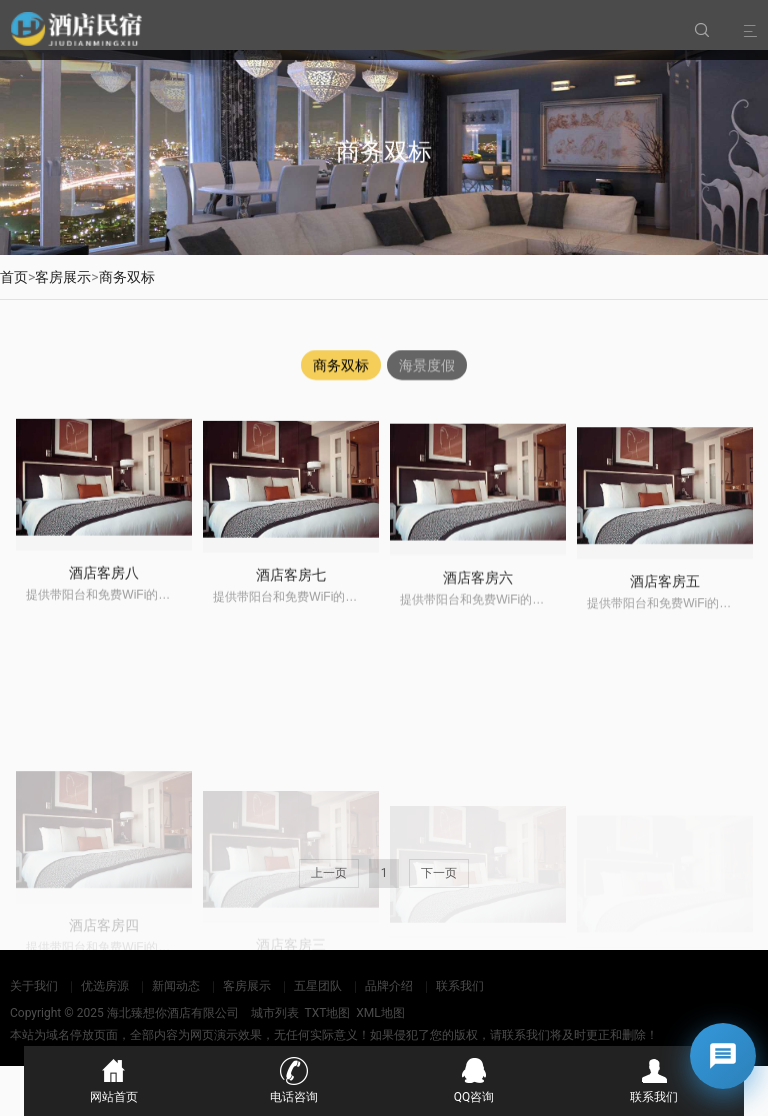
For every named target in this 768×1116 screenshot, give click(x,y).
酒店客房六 (478, 598)
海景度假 (427, 366)
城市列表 (275, 1013)
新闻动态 (176, 986)
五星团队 (318, 986)
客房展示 (63, 277)
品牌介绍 (389, 986)
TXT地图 (327, 1013)
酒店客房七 (291, 591)
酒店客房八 (104, 585)
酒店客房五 (665, 607)
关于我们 (34, 986)
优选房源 (105, 986)
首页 (14, 277)
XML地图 (380, 1013)
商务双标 (127, 277)
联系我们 (460, 986)
